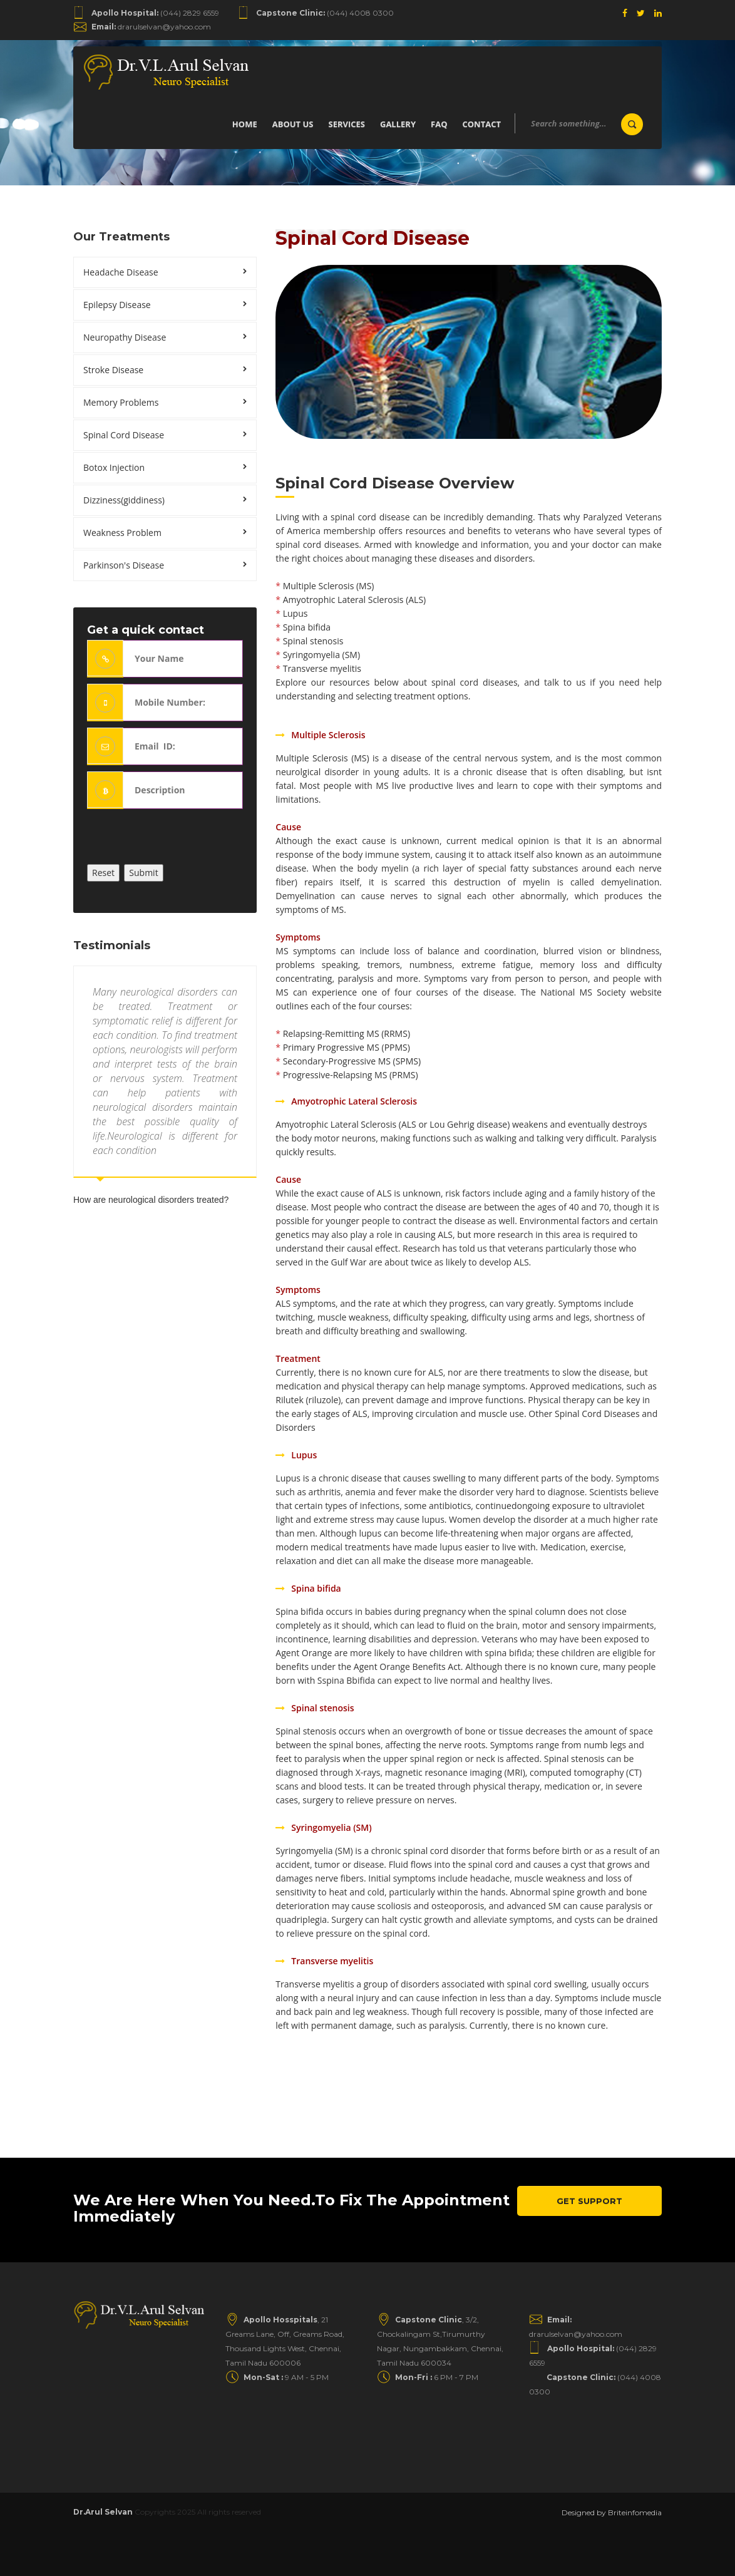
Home (244, 124)
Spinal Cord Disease (123, 435)
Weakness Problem (122, 532)
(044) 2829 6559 (155, 13)
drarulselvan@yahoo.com (151, 26)
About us (293, 124)
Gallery (398, 124)
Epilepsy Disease (117, 305)
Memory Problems (120, 402)
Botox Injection (114, 467)
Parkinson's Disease (123, 565)
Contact (481, 124)
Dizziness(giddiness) (124, 500)
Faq (439, 124)
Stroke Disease (113, 370)
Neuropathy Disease (124, 337)
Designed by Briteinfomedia (612, 2512)
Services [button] (346, 124)
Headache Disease (120, 272)
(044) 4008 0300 (325, 13)
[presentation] (182, 839)
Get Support (589, 2201)
